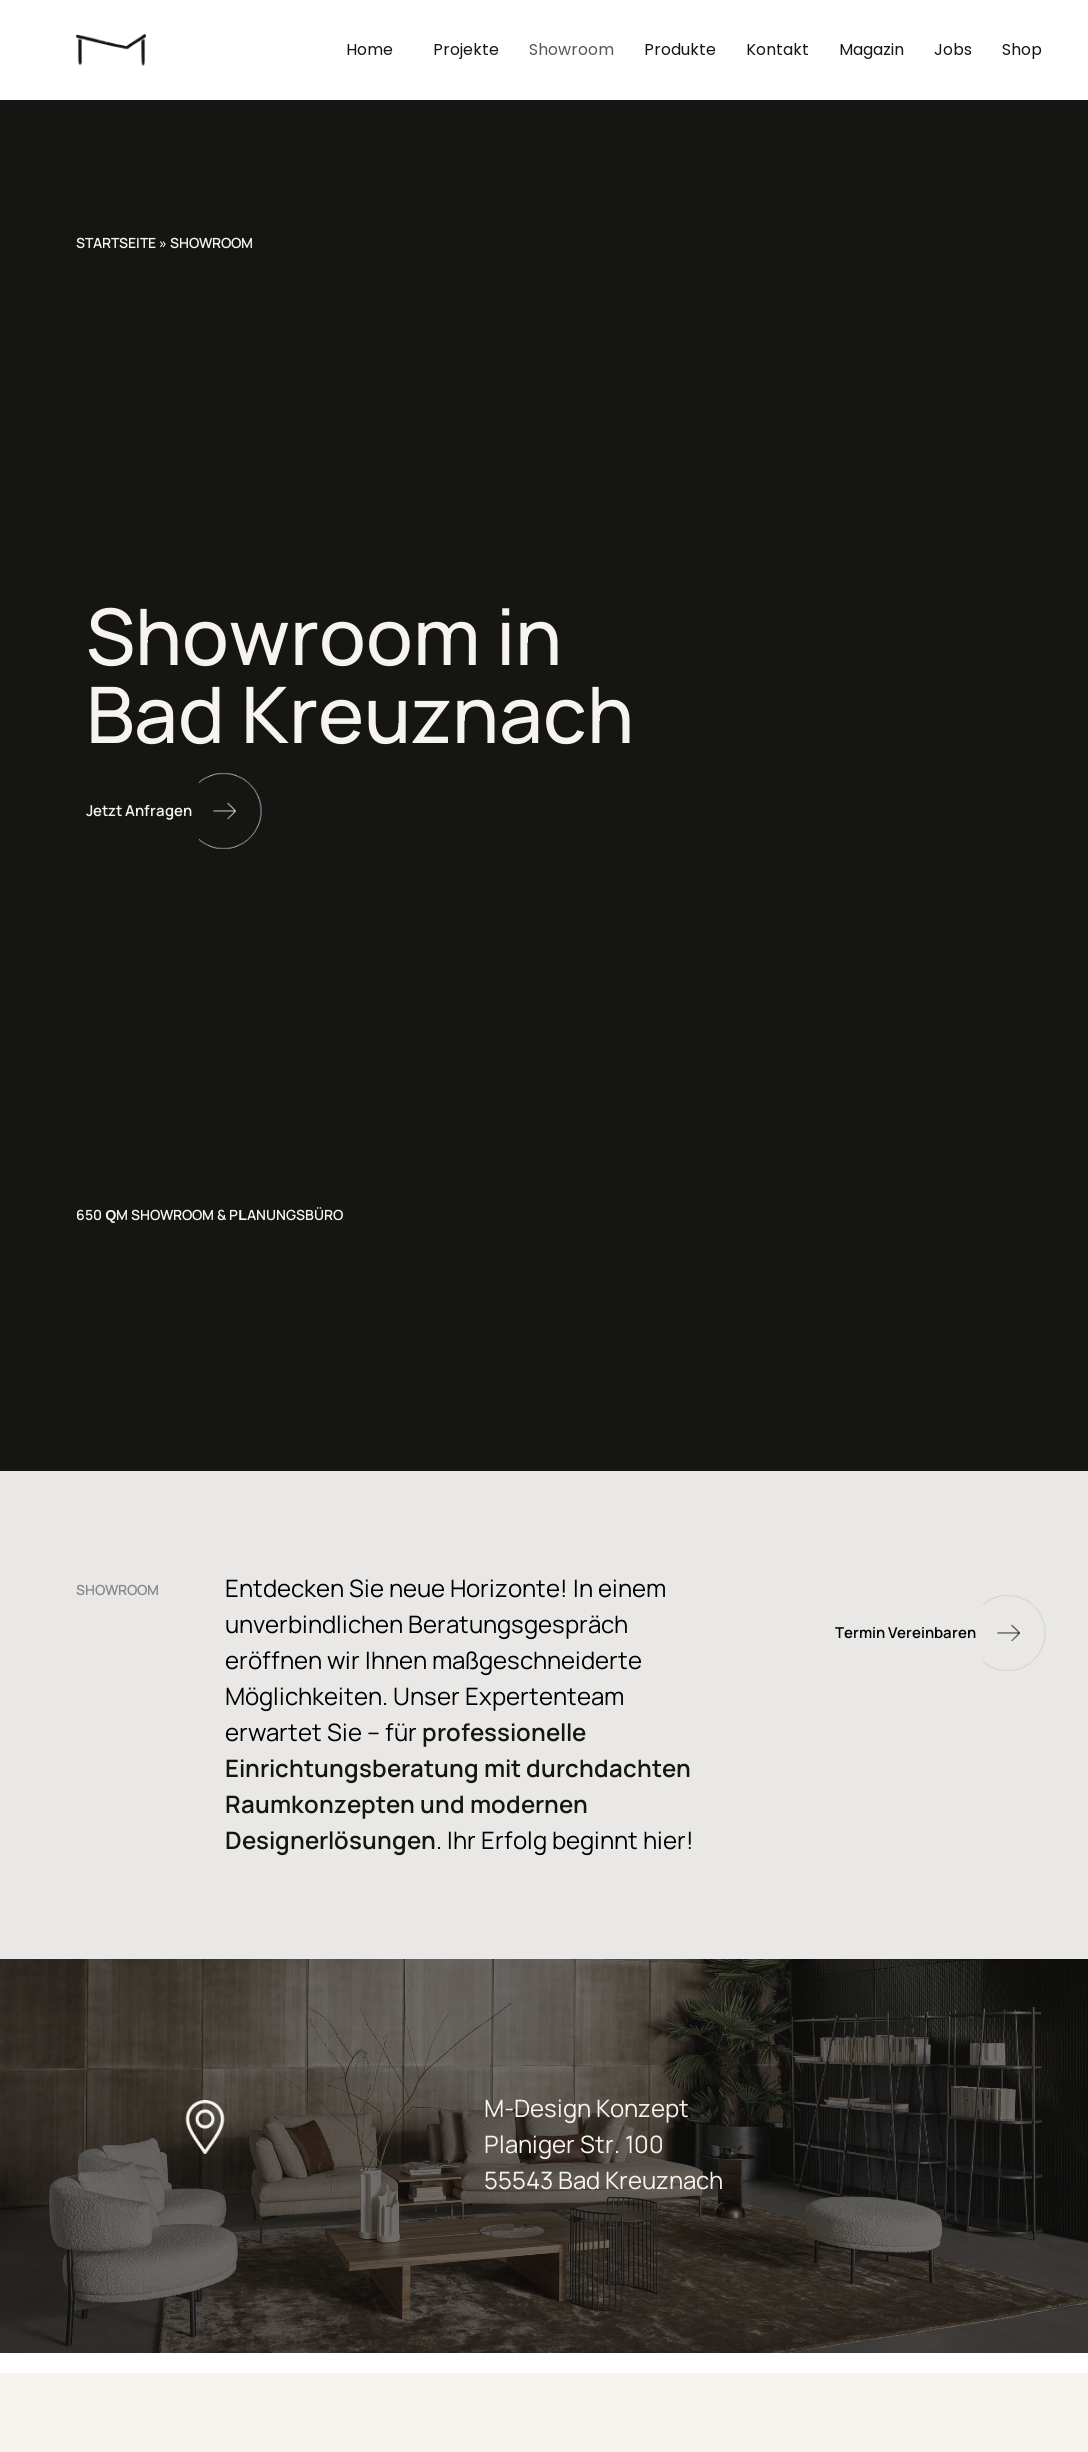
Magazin (871, 49)
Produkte (680, 49)
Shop (1022, 49)
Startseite (116, 242)
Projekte (466, 49)
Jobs (953, 49)
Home (374, 49)
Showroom (571, 49)
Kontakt (777, 49)
